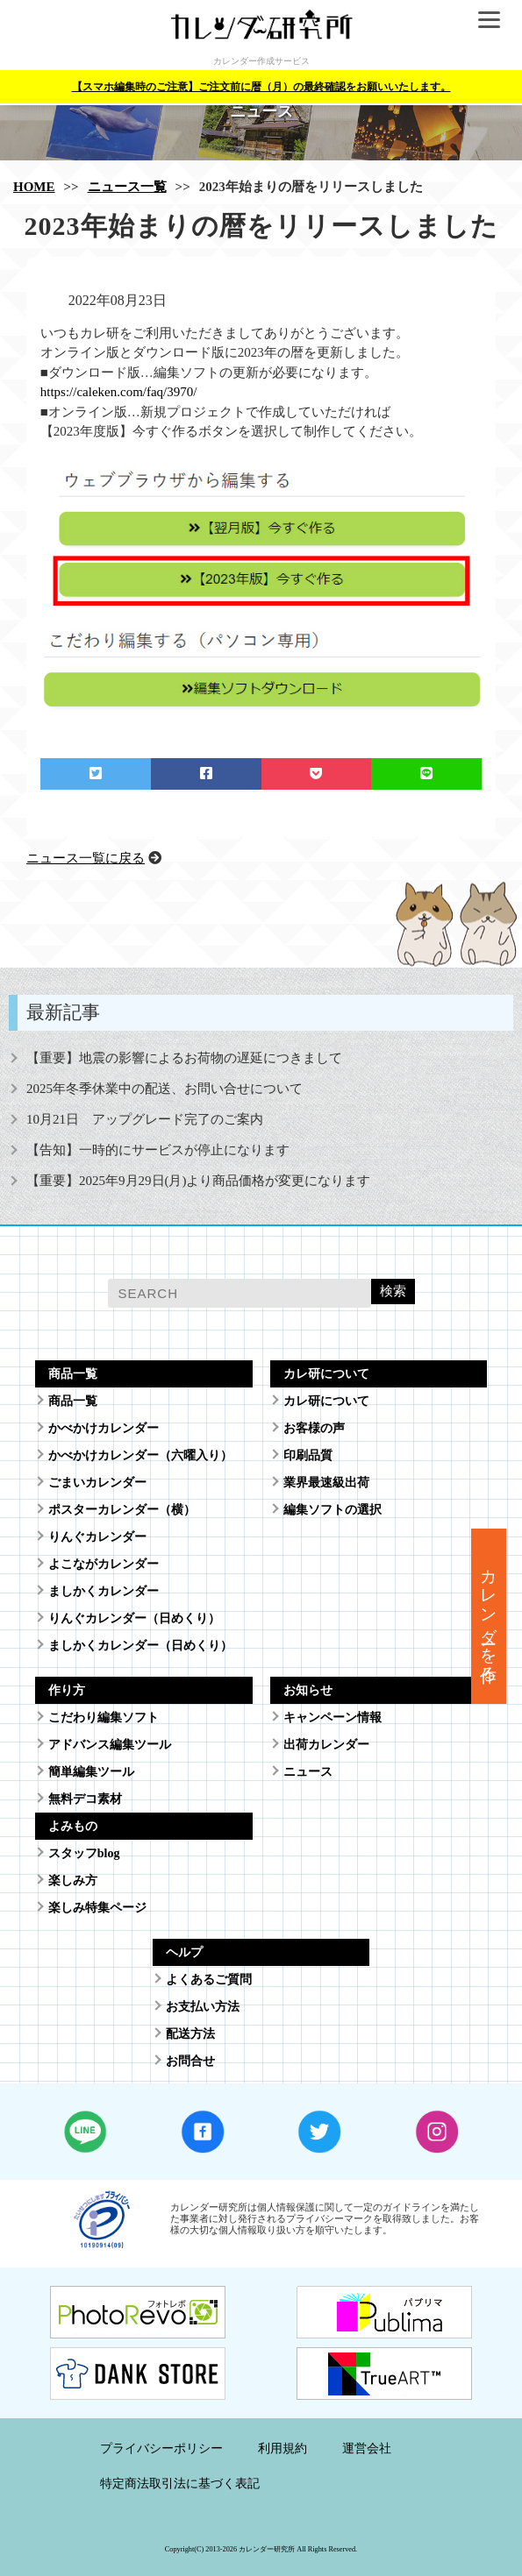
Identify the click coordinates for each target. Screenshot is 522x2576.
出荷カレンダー (326, 1744)
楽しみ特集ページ (97, 1907)
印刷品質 (308, 1455)
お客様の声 (314, 1428)
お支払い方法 (203, 2006)
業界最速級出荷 (326, 1482)
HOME (34, 187)
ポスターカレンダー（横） (122, 1509)
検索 (393, 1290)
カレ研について (326, 1401)
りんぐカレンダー (97, 1536)
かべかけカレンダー (103, 1428)
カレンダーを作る (489, 1616)
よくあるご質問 (209, 1979)
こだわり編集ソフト (103, 1717)
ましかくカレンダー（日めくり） (140, 1645)
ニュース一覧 (127, 187)
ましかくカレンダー (103, 1591)
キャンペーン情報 (332, 1717)
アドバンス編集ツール (109, 1744)
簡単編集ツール (91, 1771)
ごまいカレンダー (97, 1482)
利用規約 (282, 2448)
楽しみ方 (72, 1880)
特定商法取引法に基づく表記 (180, 2483)
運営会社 (366, 2448)
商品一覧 (72, 1401)
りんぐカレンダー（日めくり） (134, 1618)
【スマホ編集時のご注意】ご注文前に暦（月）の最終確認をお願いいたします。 (261, 87)
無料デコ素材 (85, 1799)
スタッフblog (84, 1853)
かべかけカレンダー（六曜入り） (140, 1455)
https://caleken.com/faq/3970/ (118, 392)
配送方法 (190, 2033)
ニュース (308, 1771)
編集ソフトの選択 (332, 1509)
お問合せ (190, 2061)
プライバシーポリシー (161, 2448)
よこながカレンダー (103, 1564)
